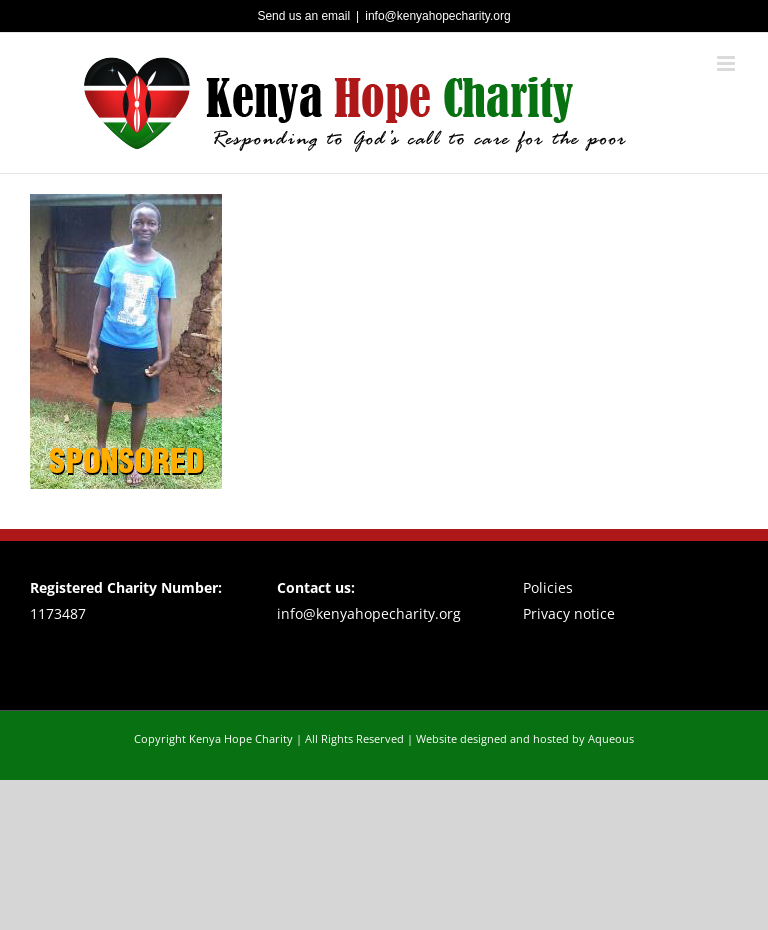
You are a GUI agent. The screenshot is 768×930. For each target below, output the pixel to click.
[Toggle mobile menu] (727, 63)
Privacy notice (569, 613)
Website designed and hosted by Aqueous (525, 738)
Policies (548, 587)
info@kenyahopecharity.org (437, 16)
